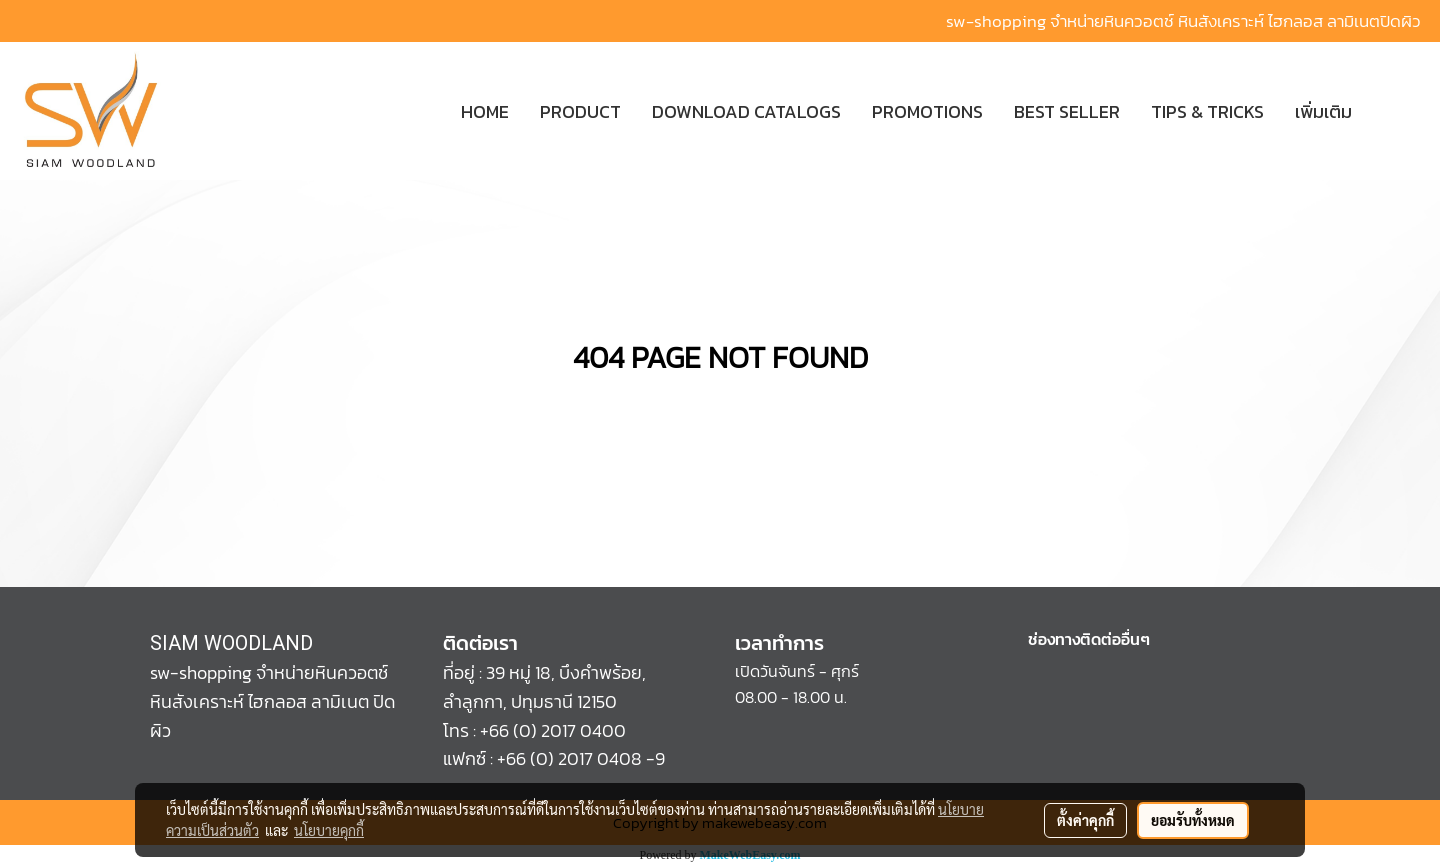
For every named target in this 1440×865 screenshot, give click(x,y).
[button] (1397, 111)
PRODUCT (580, 111)
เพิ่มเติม (1323, 111)
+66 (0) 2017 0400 (553, 730)
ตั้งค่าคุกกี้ (1085, 820)
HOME (485, 111)
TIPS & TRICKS (1207, 111)
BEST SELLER (1067, 111)
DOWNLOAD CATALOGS (746, 111)
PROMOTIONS (927, 111)
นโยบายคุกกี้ (329, 830)
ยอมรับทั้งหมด (1193, 820)
